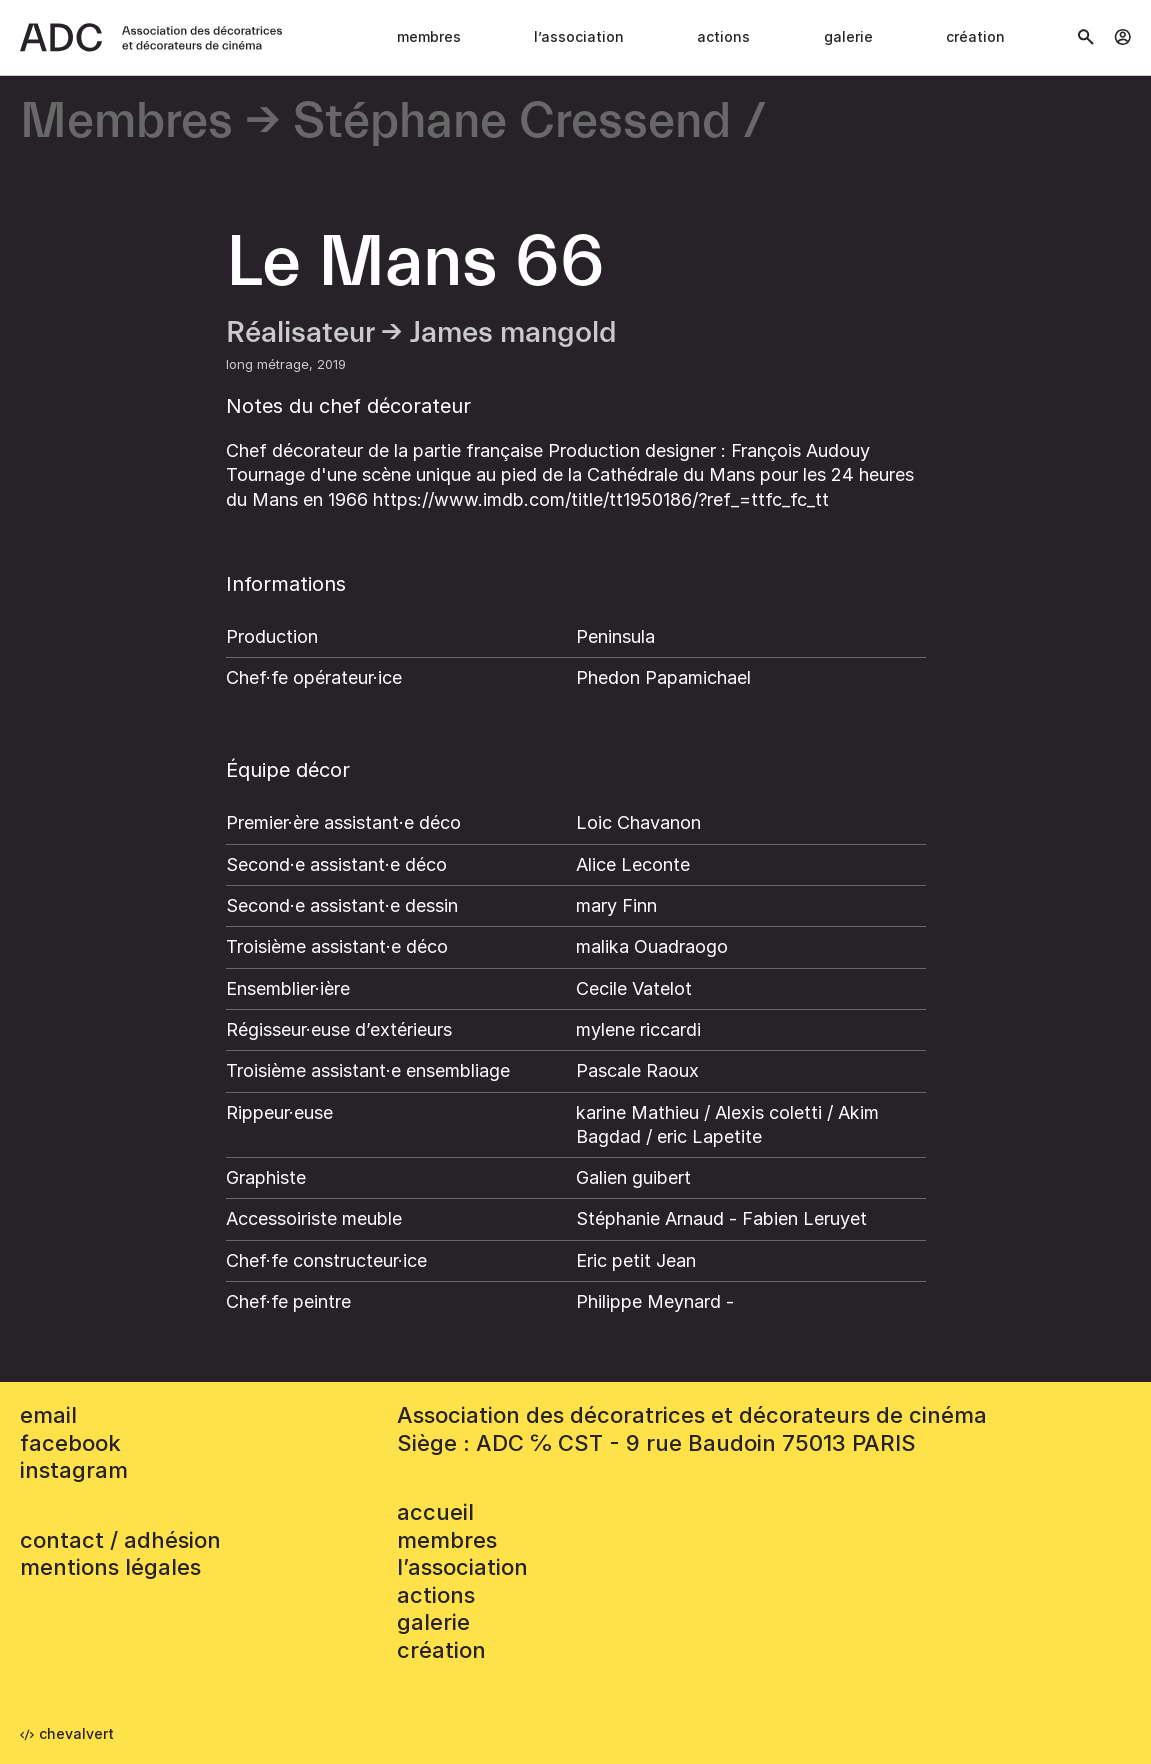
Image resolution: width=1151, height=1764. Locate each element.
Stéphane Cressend (512, 122)
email (48, 1415)
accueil (435, 1512)
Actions (723, 36)
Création (975, 36)
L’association (579, 36)
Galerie (848, 36)
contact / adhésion (120, 1540)
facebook (70, 1443)
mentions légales (110, 1567)
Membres (429, 36)
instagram (74, 1470)
